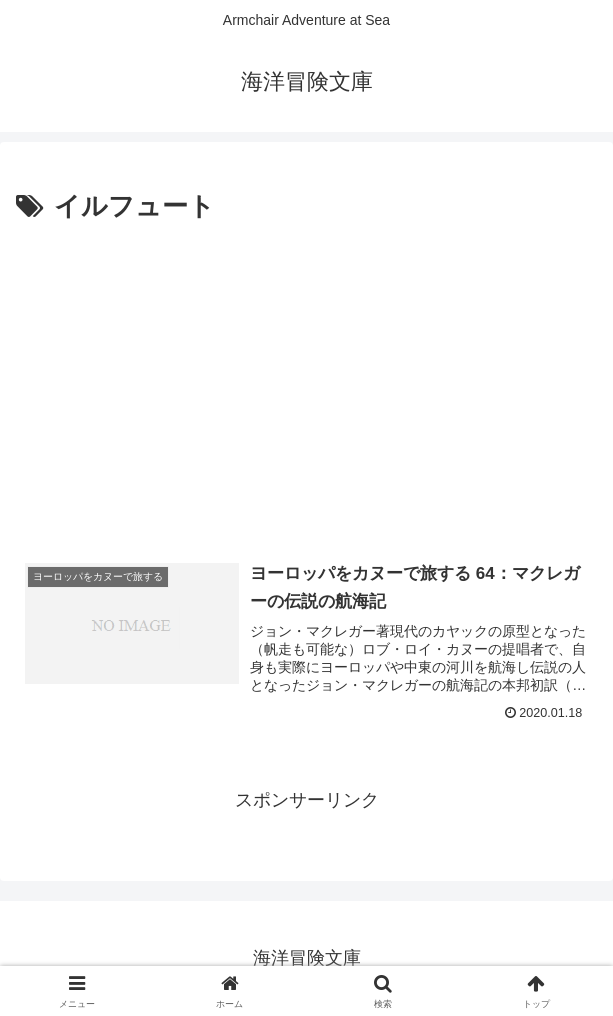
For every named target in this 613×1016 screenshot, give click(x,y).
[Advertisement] (306, 379)
